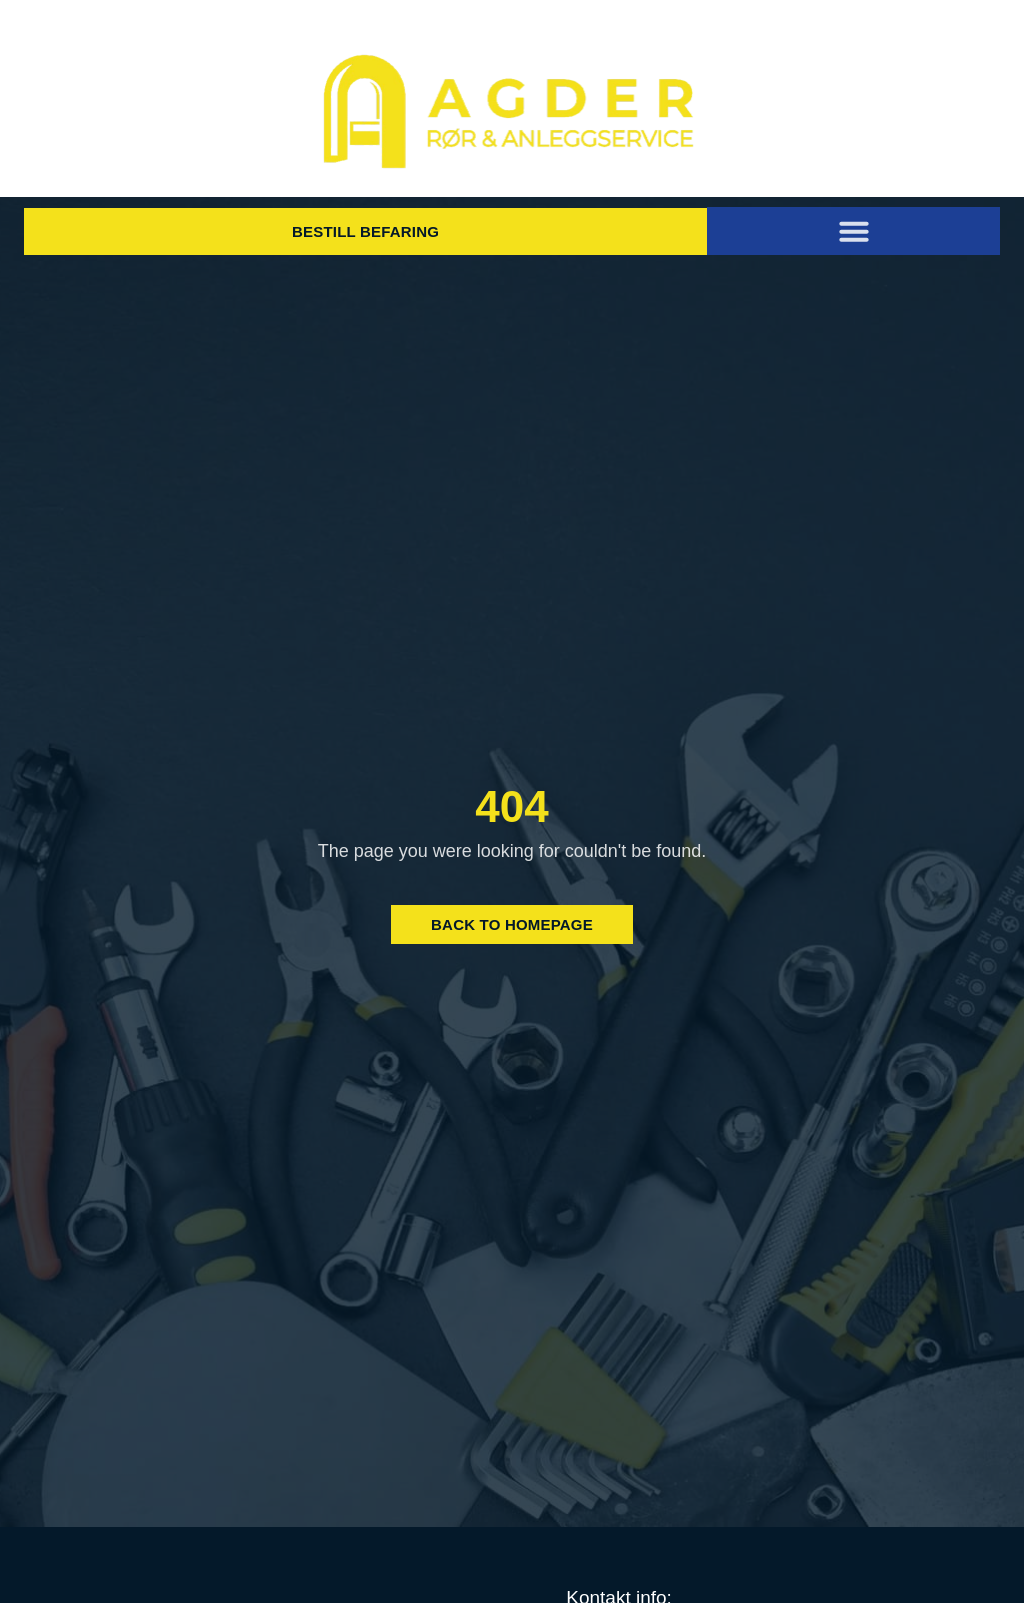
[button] (854, 231)
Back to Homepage (512, 924)
